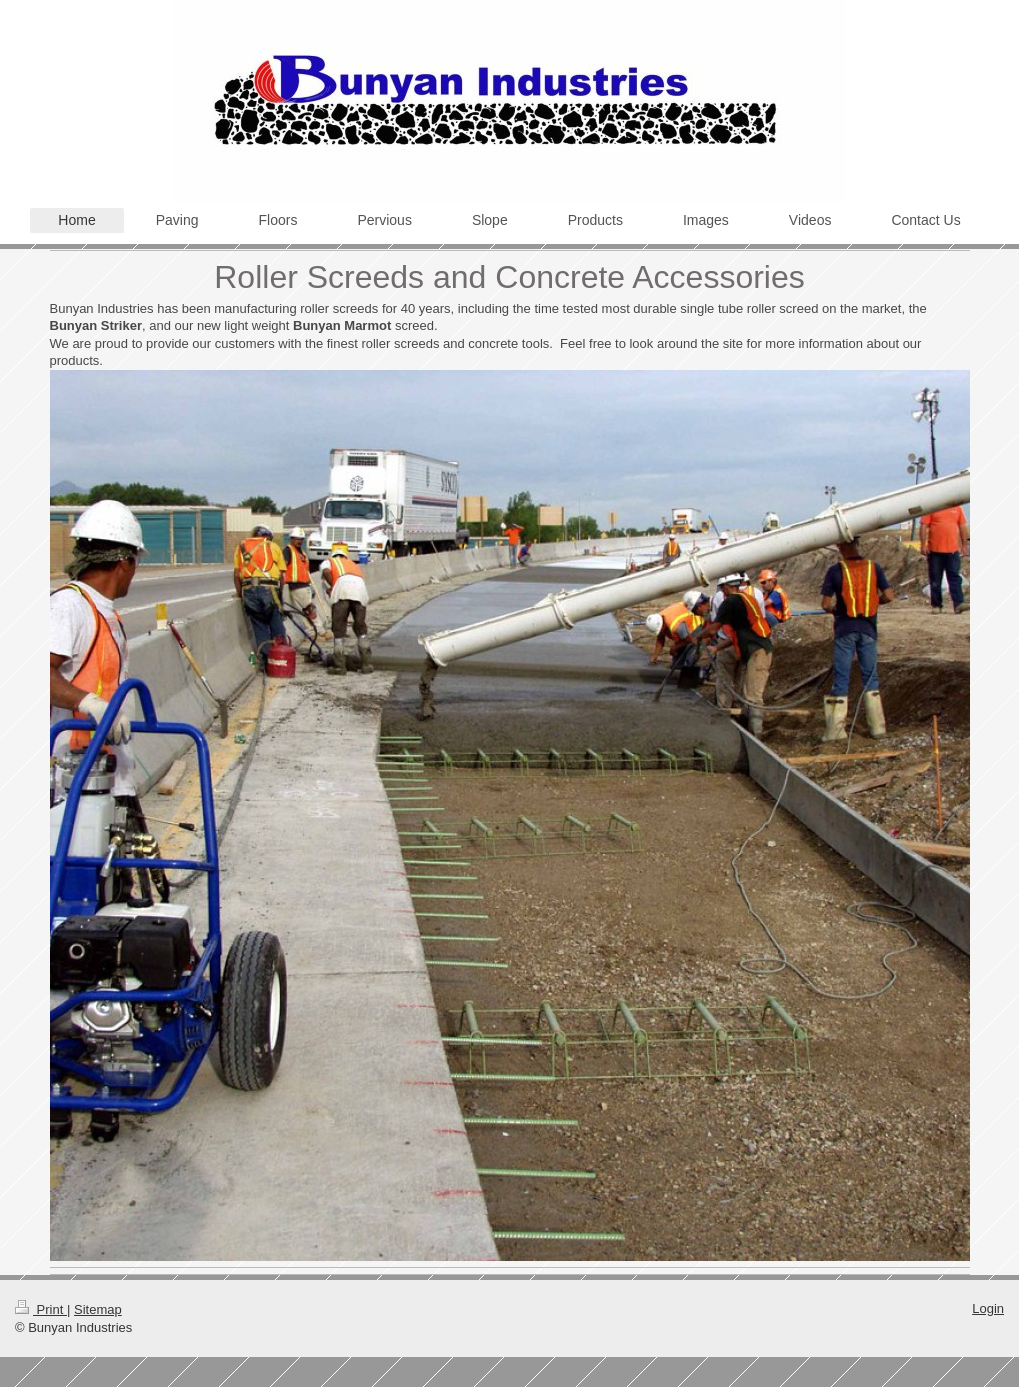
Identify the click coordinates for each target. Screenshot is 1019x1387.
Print (41, 1309)
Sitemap (98, 1309)
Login (988, 1308)
